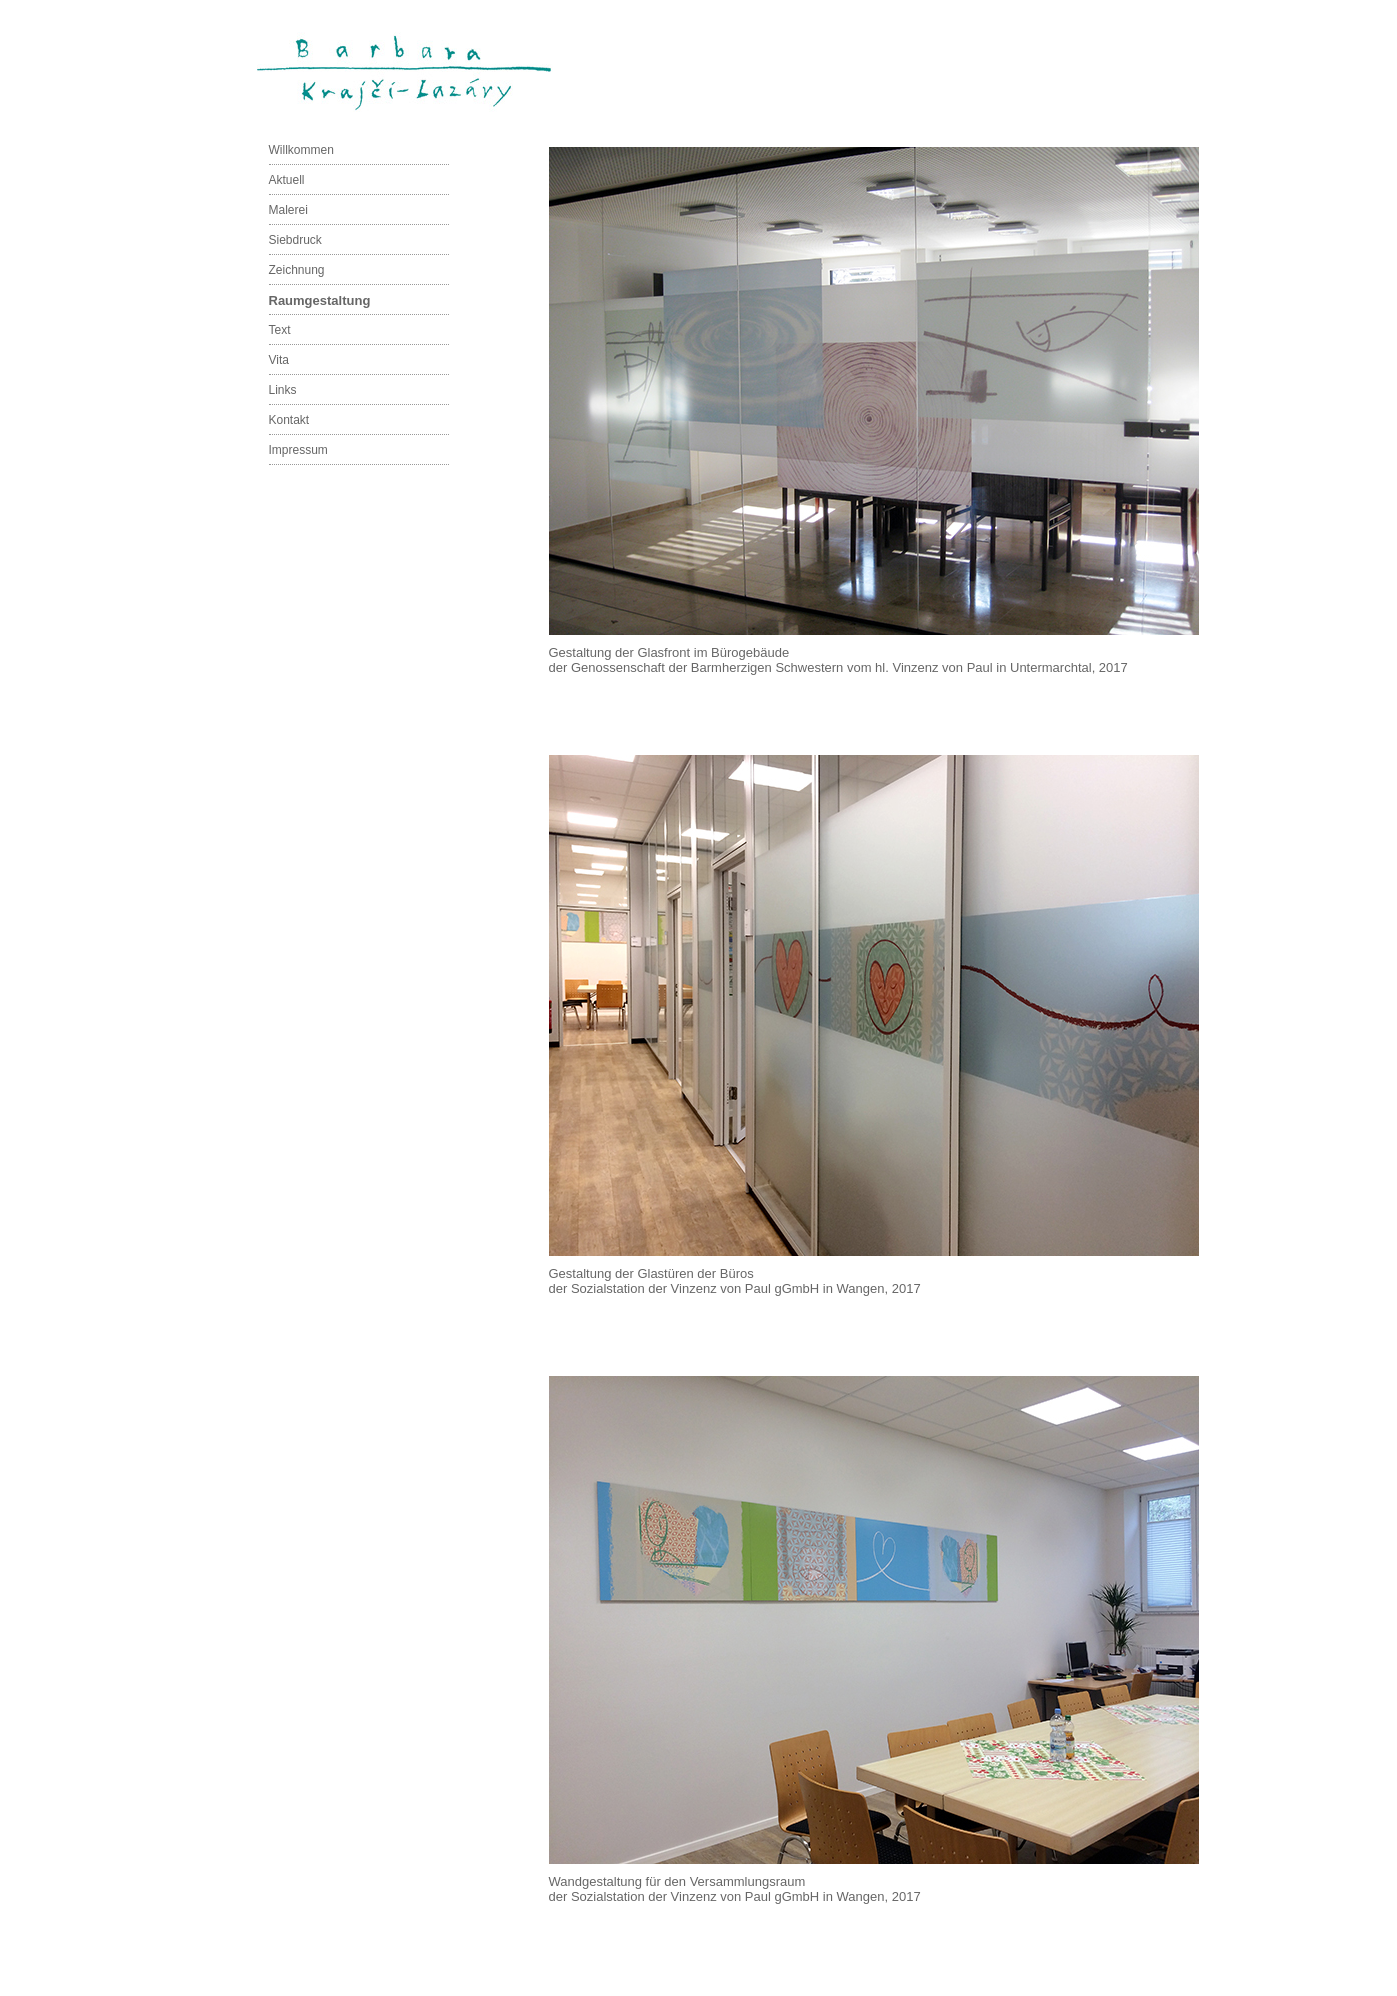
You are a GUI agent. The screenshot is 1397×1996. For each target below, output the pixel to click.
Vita (279, 360)
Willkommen (301, 150)
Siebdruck (295, 240)
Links (283, 390)
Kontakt (289, 420)
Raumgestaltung (320, 300)
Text (280, 330)
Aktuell (287, 180)
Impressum (298, 450)
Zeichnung (297, 270)
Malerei (288, 210)
